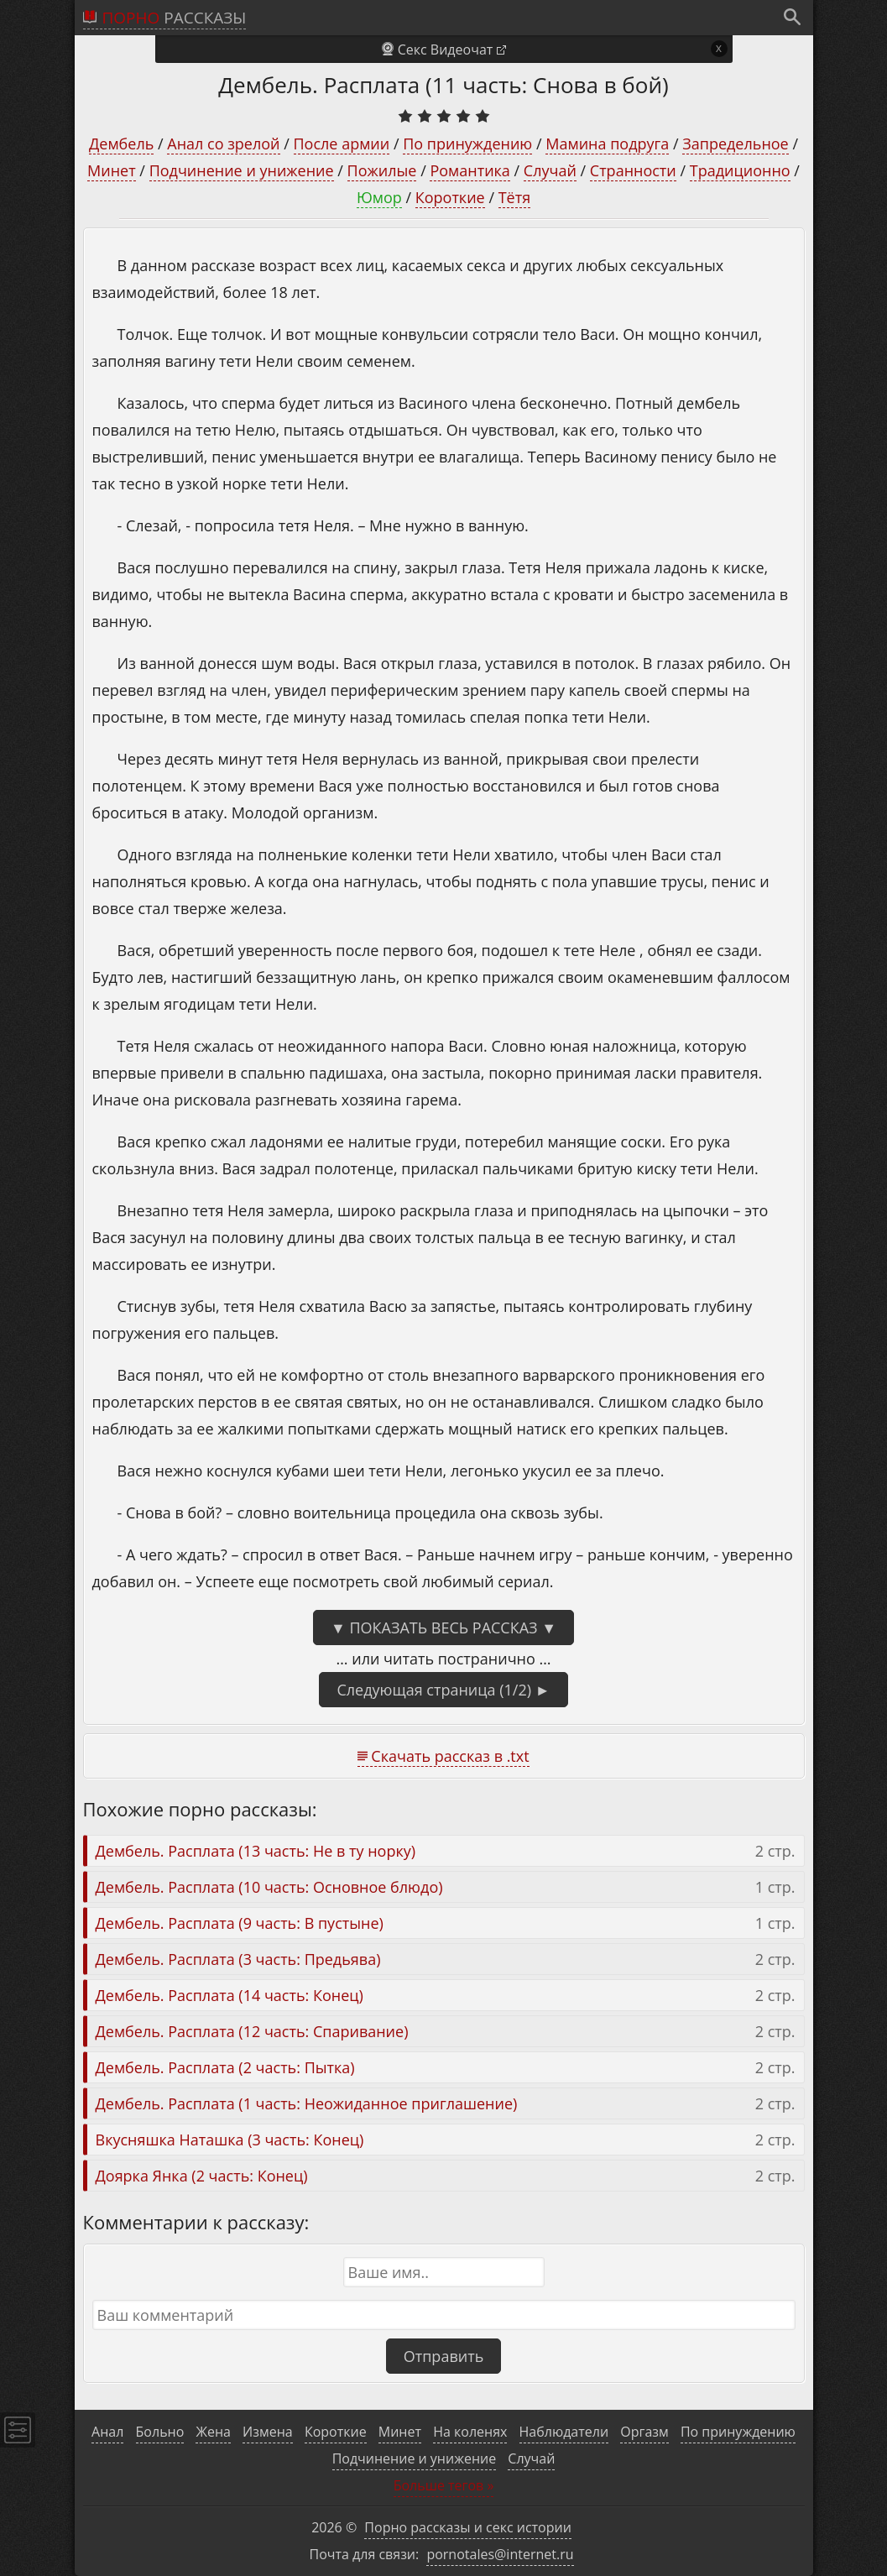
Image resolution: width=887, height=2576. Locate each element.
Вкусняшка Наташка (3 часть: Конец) (230, 2139)
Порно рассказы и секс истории (467, 2527)
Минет (111, 170)
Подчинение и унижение (241, 170)
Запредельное (735, 143)
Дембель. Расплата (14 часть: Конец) (229, 1995)
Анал (107, 2431)
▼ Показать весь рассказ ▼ (443, 1627)
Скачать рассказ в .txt (450, 1756)
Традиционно (740, 170)
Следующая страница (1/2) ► (443, 1690)
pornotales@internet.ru (499, 2554)
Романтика (469, 170)
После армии (342, 143)
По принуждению (467, 143)
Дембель (121, 143)
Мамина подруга (607, 143)
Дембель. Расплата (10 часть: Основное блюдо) (269, 1887)
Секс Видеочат (445, 49)
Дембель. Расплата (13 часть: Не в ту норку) (256, 1851)
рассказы (174, 18)
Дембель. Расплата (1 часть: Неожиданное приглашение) (307, 2103)
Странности (633, 170)
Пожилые (382, 170)
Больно (160, 2431)
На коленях (470, 2431)
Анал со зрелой (223, 143)
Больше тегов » (444, 2485)
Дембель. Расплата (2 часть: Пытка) (225, 2067)
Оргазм (644, 2431)
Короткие (450, 197)
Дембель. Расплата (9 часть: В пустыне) (239, 1923)
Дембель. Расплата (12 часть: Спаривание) (252, 2031)
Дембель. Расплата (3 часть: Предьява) (238, 1959)
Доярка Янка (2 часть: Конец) (202, 2176)
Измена (268, 2431)
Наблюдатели (564, 2431)
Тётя (514, 197)
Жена (213, 2431)
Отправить (444, 2356)
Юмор (379, 197)
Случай (550, 170)
